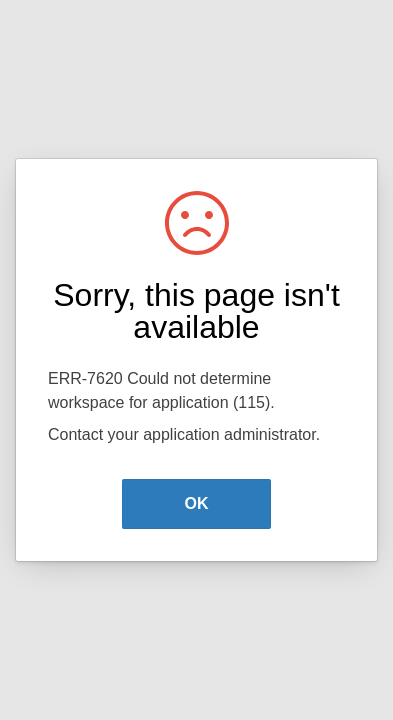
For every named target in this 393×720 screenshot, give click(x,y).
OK (197, 503)
